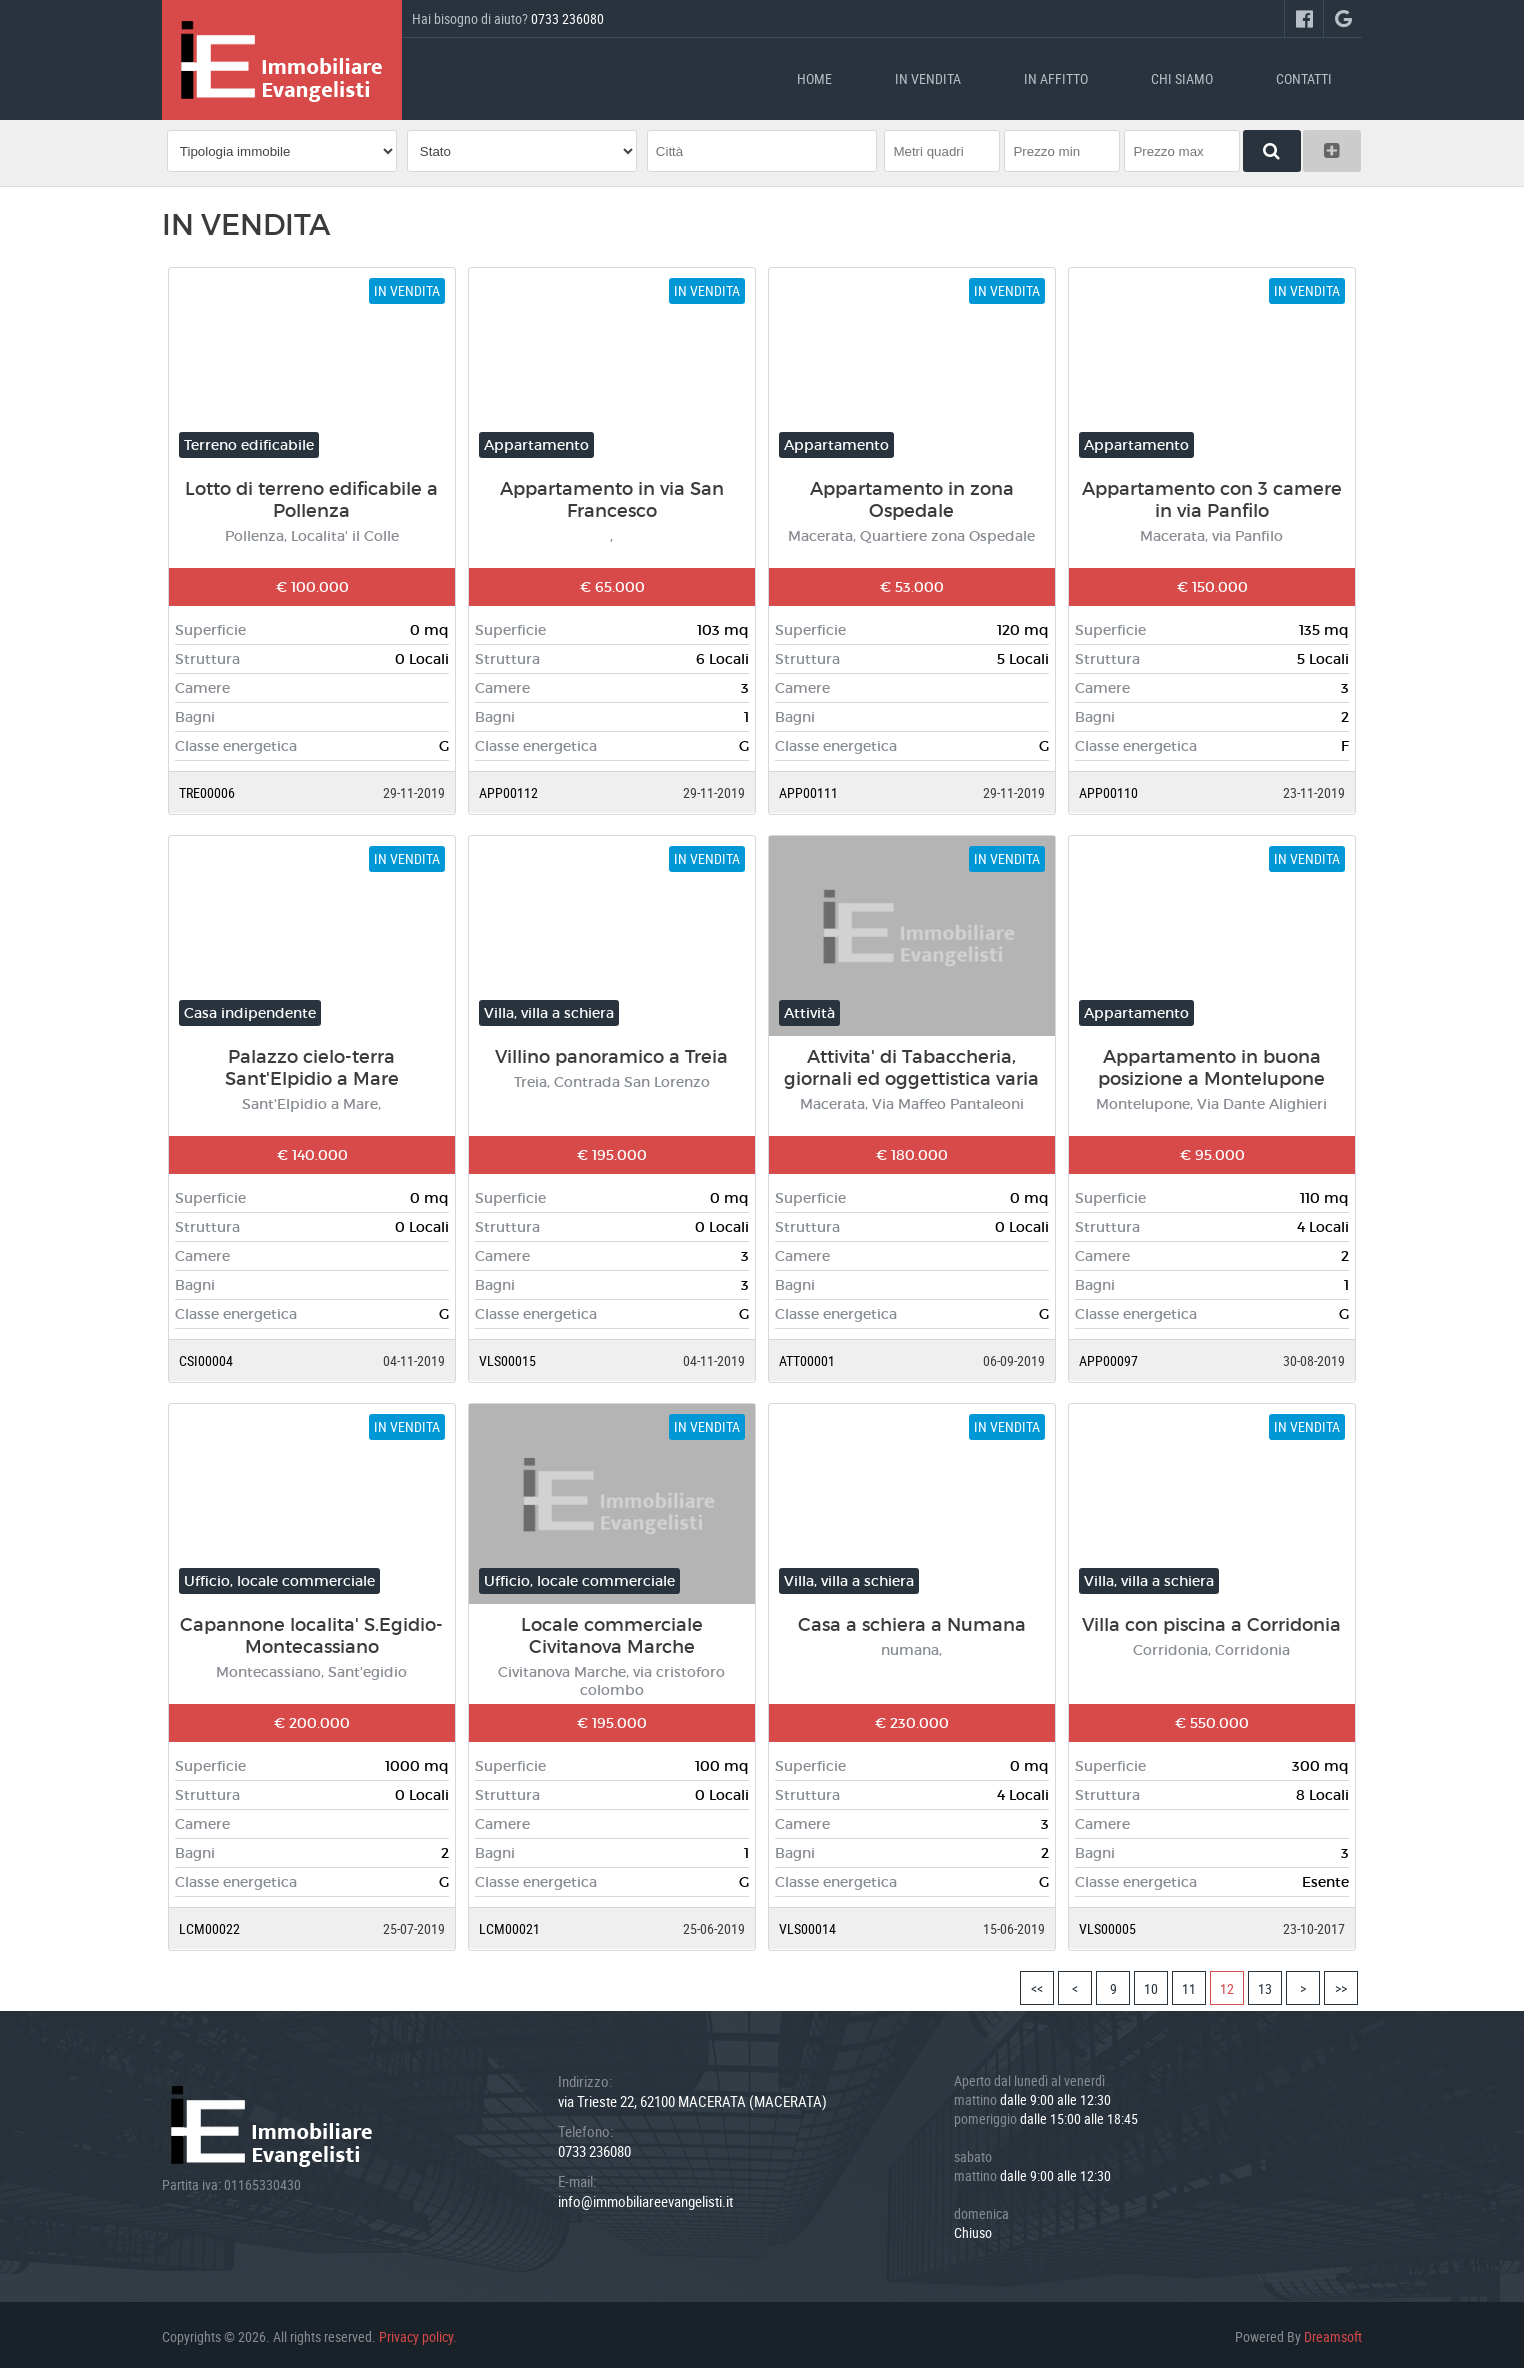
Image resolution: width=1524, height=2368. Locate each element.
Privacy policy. (418, 2332)
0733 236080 (567, 18)
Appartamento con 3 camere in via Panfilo (1212, 496)
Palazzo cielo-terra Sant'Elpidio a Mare (312, 1064)
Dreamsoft (1333, 2332)
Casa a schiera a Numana (912, 1621)
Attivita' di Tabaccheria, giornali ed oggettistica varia (911, 1064)
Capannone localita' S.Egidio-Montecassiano (311, 1632)
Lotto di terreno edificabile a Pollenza (311, 496)
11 (1189, 1984)
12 (1227, 1984)
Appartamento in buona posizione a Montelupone (1211, 1064)
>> (1341, 1984)
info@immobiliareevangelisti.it (645, 2197)
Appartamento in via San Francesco (612, 496)
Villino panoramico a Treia (611, 1053)
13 (1265, 1984)
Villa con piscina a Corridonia (1211, 1621)
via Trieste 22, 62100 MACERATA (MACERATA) (692, 2097)
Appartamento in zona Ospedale (912, 496)
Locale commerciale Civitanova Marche (612, 1632)
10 (1151, 1984)
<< (1037, 1984)
